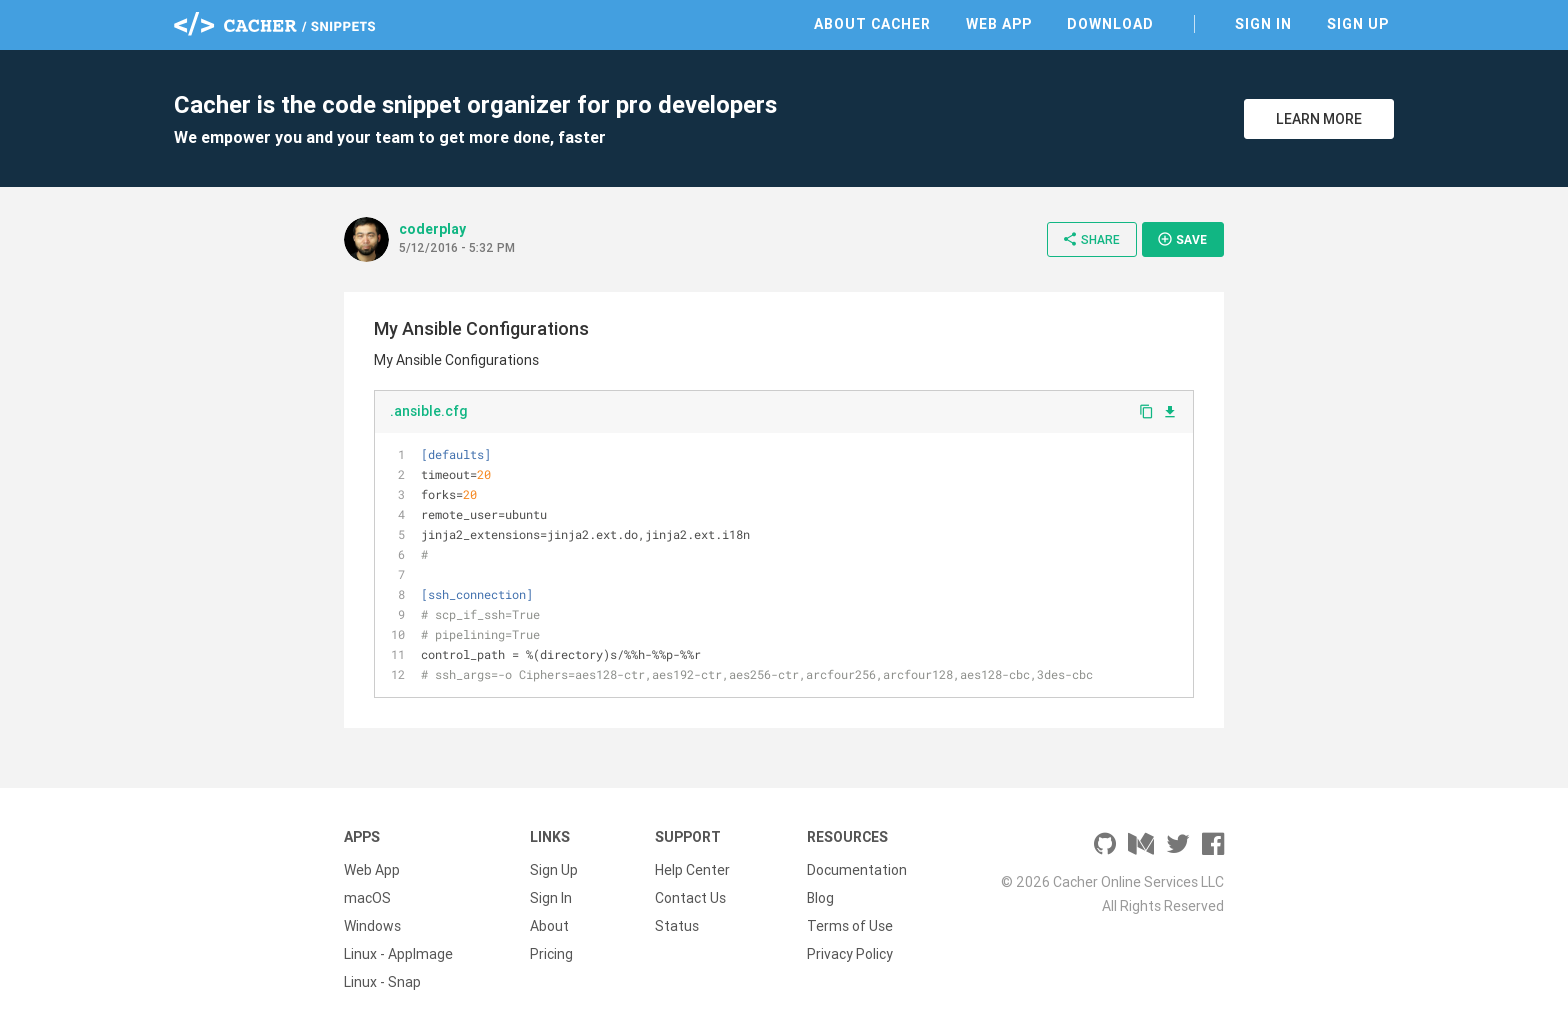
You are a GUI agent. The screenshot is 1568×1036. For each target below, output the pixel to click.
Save (1182, 239)
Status (677, 926)
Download (1110, 24)
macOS (367, 898)
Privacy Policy (850, 954)
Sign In (1263, 24)
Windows (372, 926)
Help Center (692, 870)
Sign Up (1358, 24)
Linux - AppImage (398, 954)
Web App (999, 24)
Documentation (857, 870)
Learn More (1319, 119)
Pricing (551, 954)
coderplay (432, 229)
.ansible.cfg (429, 411)
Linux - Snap (382, 982)
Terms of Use (850, 926)
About (549, 926)
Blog (820, 898)
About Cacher (872, 24)
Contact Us (690, 898)
